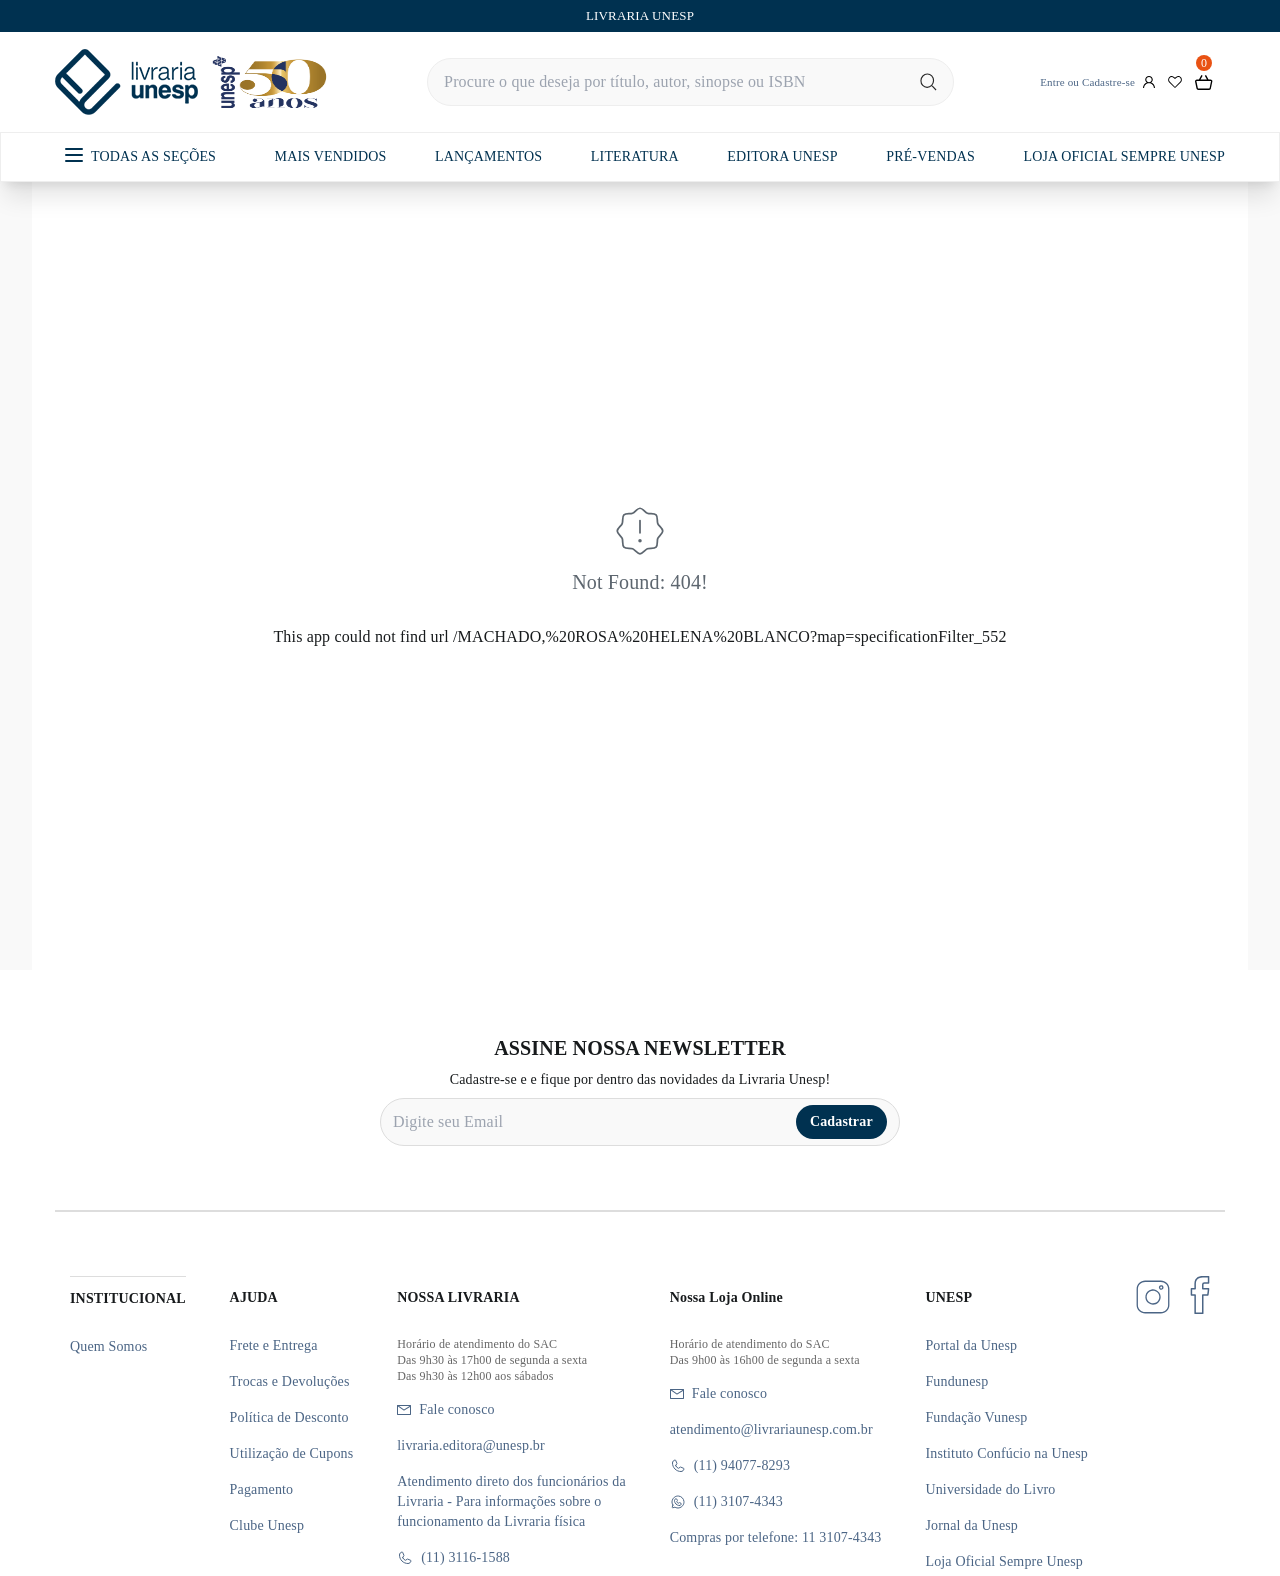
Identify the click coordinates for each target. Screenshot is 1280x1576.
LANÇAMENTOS (488, 156)
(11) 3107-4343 (726, 1502)
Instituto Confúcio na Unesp (1006, 1453)
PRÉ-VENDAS (930, 156)
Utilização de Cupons (292, 1453)
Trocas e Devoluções (290, 1381)
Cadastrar (841, 1121)
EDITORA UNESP (782, 156)
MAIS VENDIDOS (331, 156)
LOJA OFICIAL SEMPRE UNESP (1123, 156)
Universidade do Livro (990, 1489)
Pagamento (262, 1489)
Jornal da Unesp (971, 1525)
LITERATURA (635, 156)
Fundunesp (956, 1381)
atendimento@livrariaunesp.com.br (771, 1429)
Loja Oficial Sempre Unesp (1004, 1561)
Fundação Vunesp (976, 1417)
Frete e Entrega (274, 1345)
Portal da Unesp (971, 1345)
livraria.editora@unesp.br (471, 1445)
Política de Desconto (289, 1417)
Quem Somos (108, 1346)
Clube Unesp (267, 1525)
